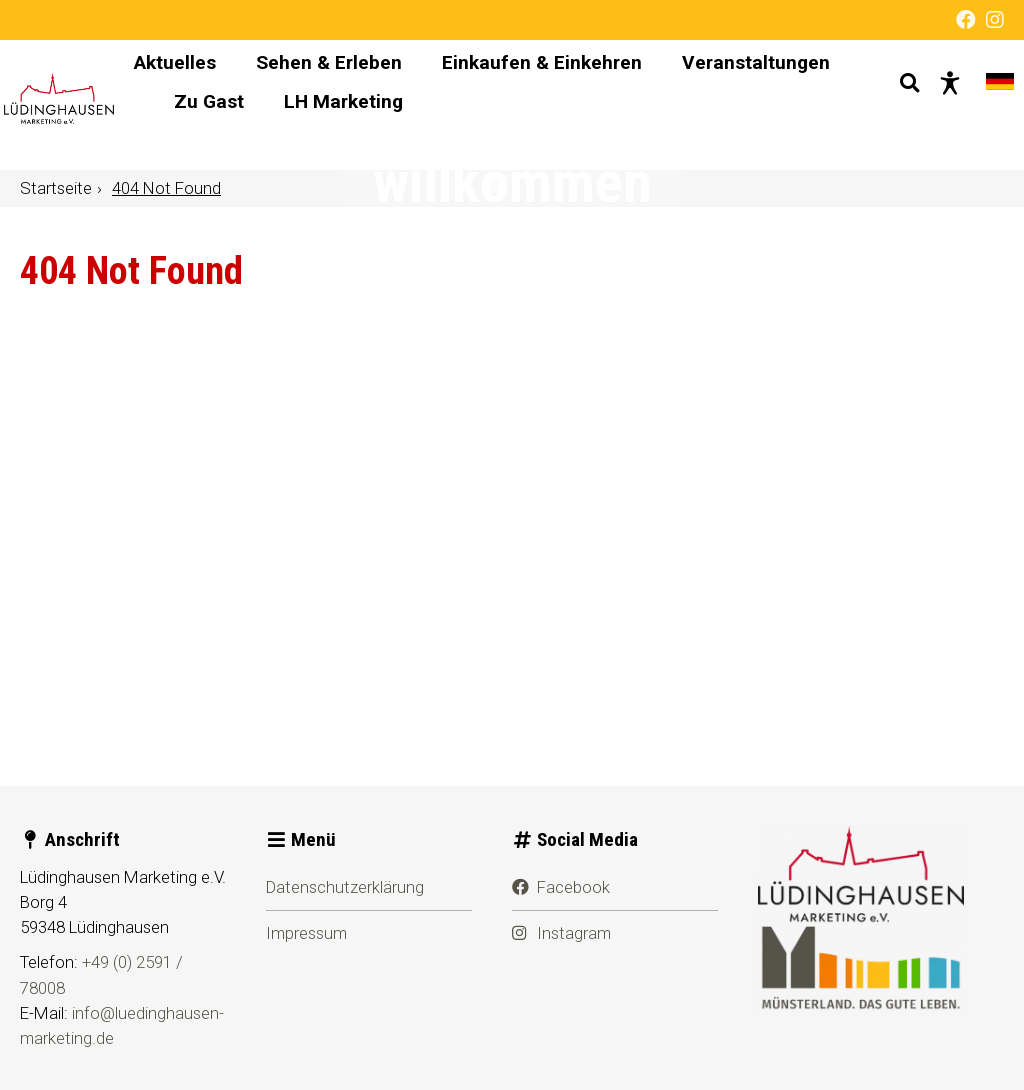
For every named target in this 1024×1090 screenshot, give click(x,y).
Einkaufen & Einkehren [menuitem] (641, 84)
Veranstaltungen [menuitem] (347, 123)
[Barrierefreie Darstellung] (934, 105)
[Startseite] (116, 105)
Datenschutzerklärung (345, 887)
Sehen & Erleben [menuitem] (428, 84)
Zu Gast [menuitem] (496, 123)
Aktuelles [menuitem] (274, 84)
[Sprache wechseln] (984, 105)
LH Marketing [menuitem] (630, 123)
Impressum (306, 933)
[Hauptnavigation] (533, 105)
